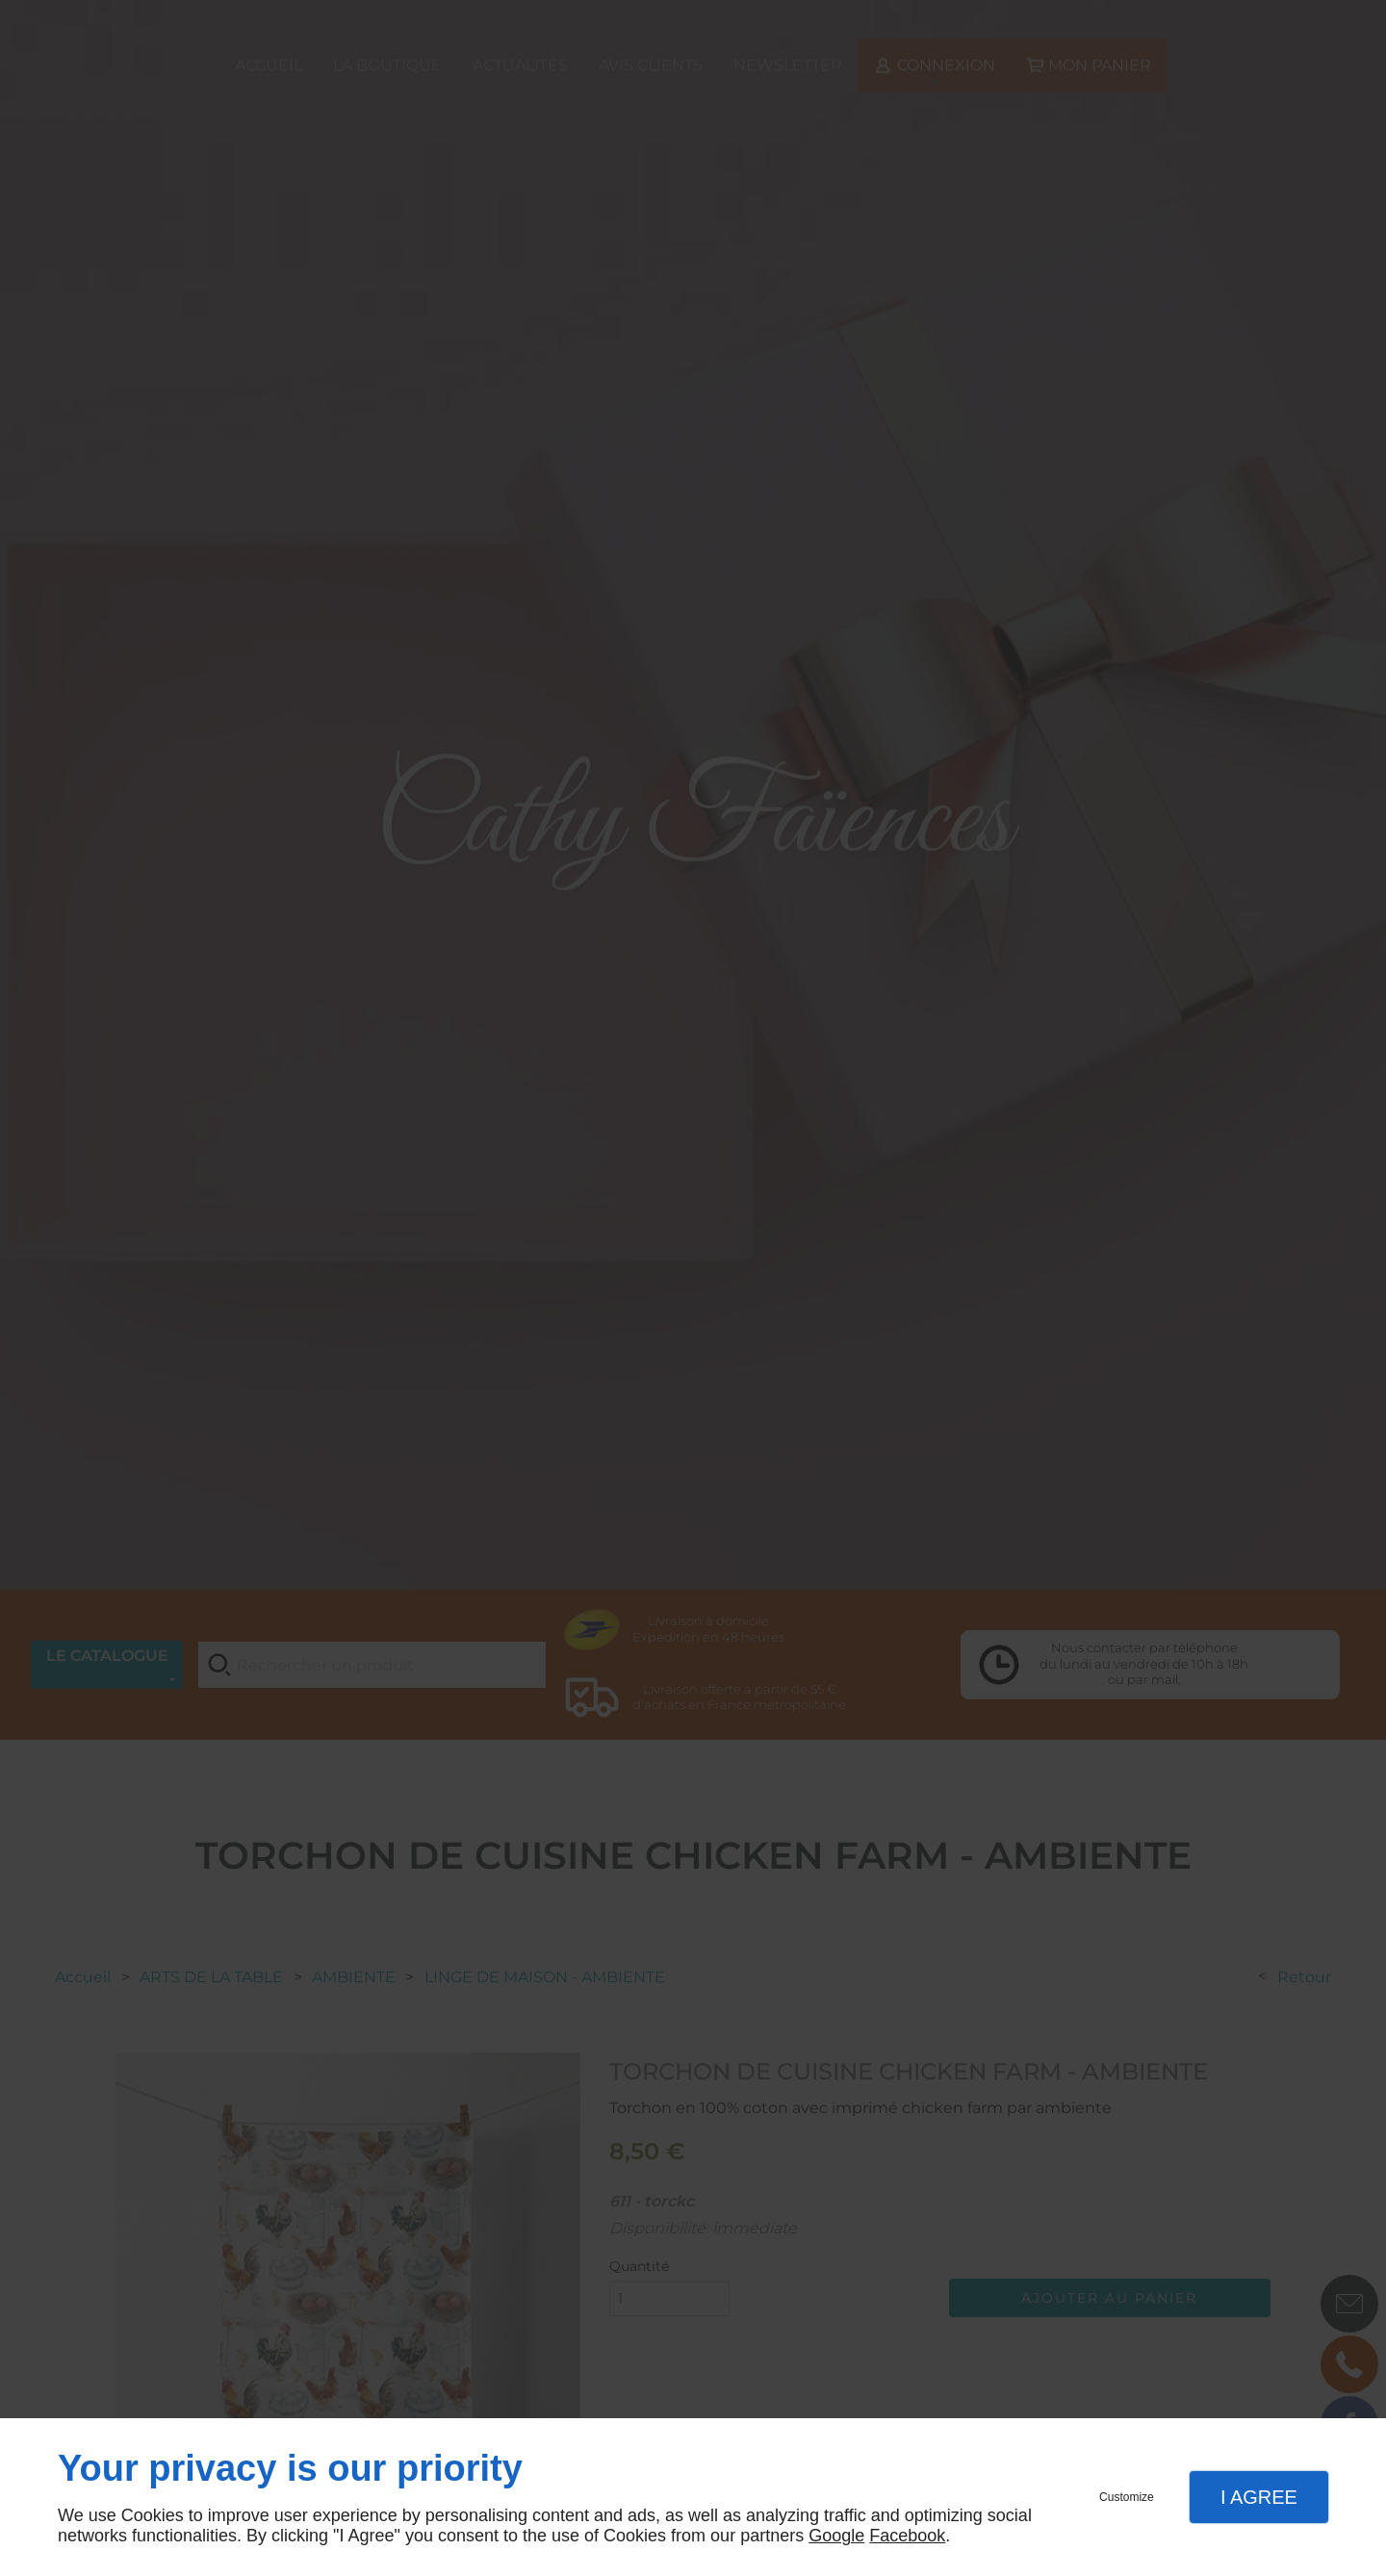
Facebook (907, 2535)
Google (836, 2535)
